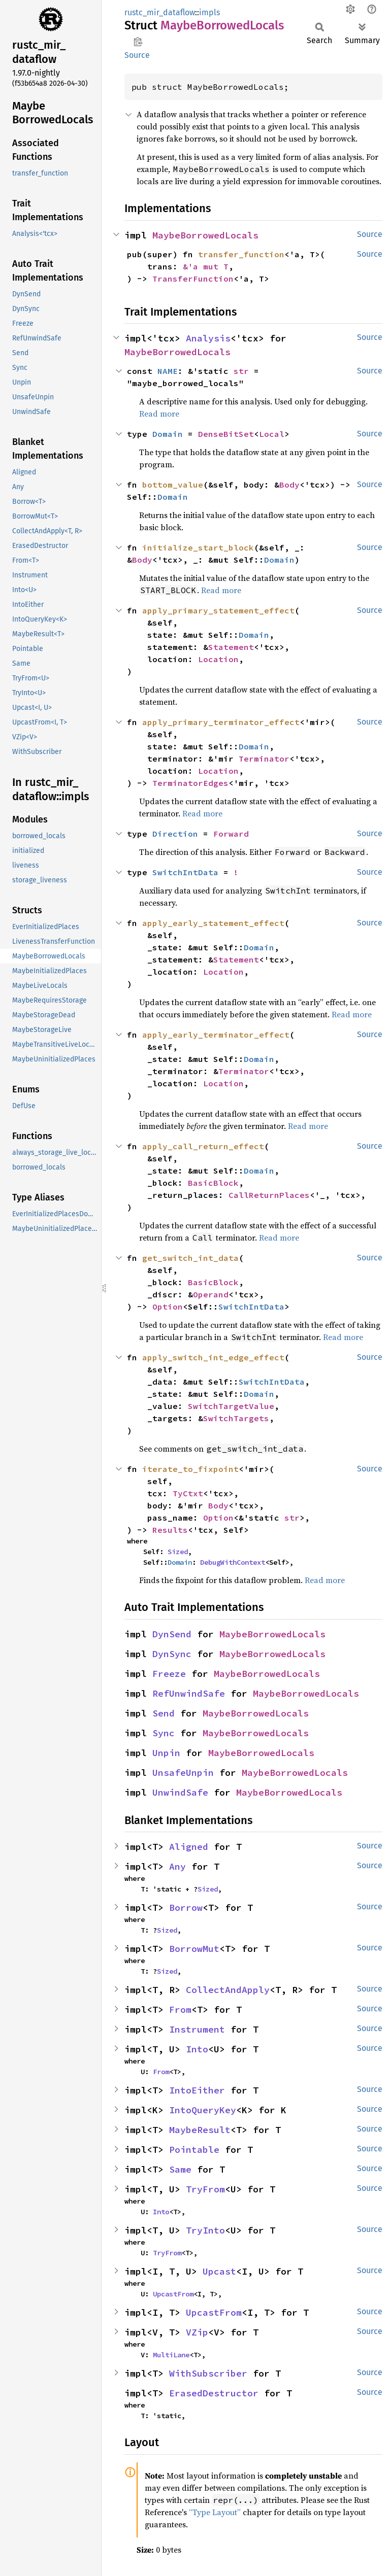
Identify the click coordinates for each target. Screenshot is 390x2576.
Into (197, 2049)
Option (167, 1306)
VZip (197, 2332)
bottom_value (172, 484)
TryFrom (205, 2189)
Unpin (166, 1753)
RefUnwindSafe (188, 1693)
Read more (159, 413)
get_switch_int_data (190, 1258)
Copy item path (137, 41)
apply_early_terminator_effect (215, 1034)
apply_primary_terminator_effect (221, 722)
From (180, 2009)
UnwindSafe (180, 1792)
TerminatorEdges (190, 783)
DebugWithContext (232, 1562)
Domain (167, 434)
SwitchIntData (185, 872)
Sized (178, 1551)
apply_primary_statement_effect (218, 610)
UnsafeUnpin (183, 1772)
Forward (231, 834)
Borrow (186, 1907)
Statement (231, 647)
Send (163, 1713)
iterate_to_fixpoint (190, 1469)
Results (170, 1530)
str (241, 371)
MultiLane (171, 2354)
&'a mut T (206, 266)
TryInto (205, 2230)
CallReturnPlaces (269, 1195)
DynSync (171, 1654)
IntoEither (197, 2090)
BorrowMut (194, 1948)
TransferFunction (193, 278)
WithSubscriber (208, 2373)
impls (209, 12)
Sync (163, 1733)
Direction (175, 834)
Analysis (208, 338)
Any (177, 1866)
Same (180, 2169)
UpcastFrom (173, 2293)
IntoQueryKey (202, 2110)
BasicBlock (213, 1183)
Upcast (219, 2271)
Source (137, 55)
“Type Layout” (215, 2512)
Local (271, 434)
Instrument (197, 2029)
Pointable (194, 2149)
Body (289, 484)
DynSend (171, 1634)
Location (218, 659)
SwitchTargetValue (231, 1406)
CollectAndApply (228, 1990)
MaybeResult (200, 2130)
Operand (211, 1294)
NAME (167, 371)
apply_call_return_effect (203, 1146)
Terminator (264, 758)
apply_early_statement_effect (213, 923)
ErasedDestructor (213, 2393)
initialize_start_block (198, 547)
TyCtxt (188, 1493)
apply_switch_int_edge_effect (213, 1357)
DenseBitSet (226, 434)
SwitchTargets (236, 1418)
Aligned (188, 1846)
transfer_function (241, 254)
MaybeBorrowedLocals (205, 235)
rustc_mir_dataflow (159, 12)
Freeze (169, 1673)
